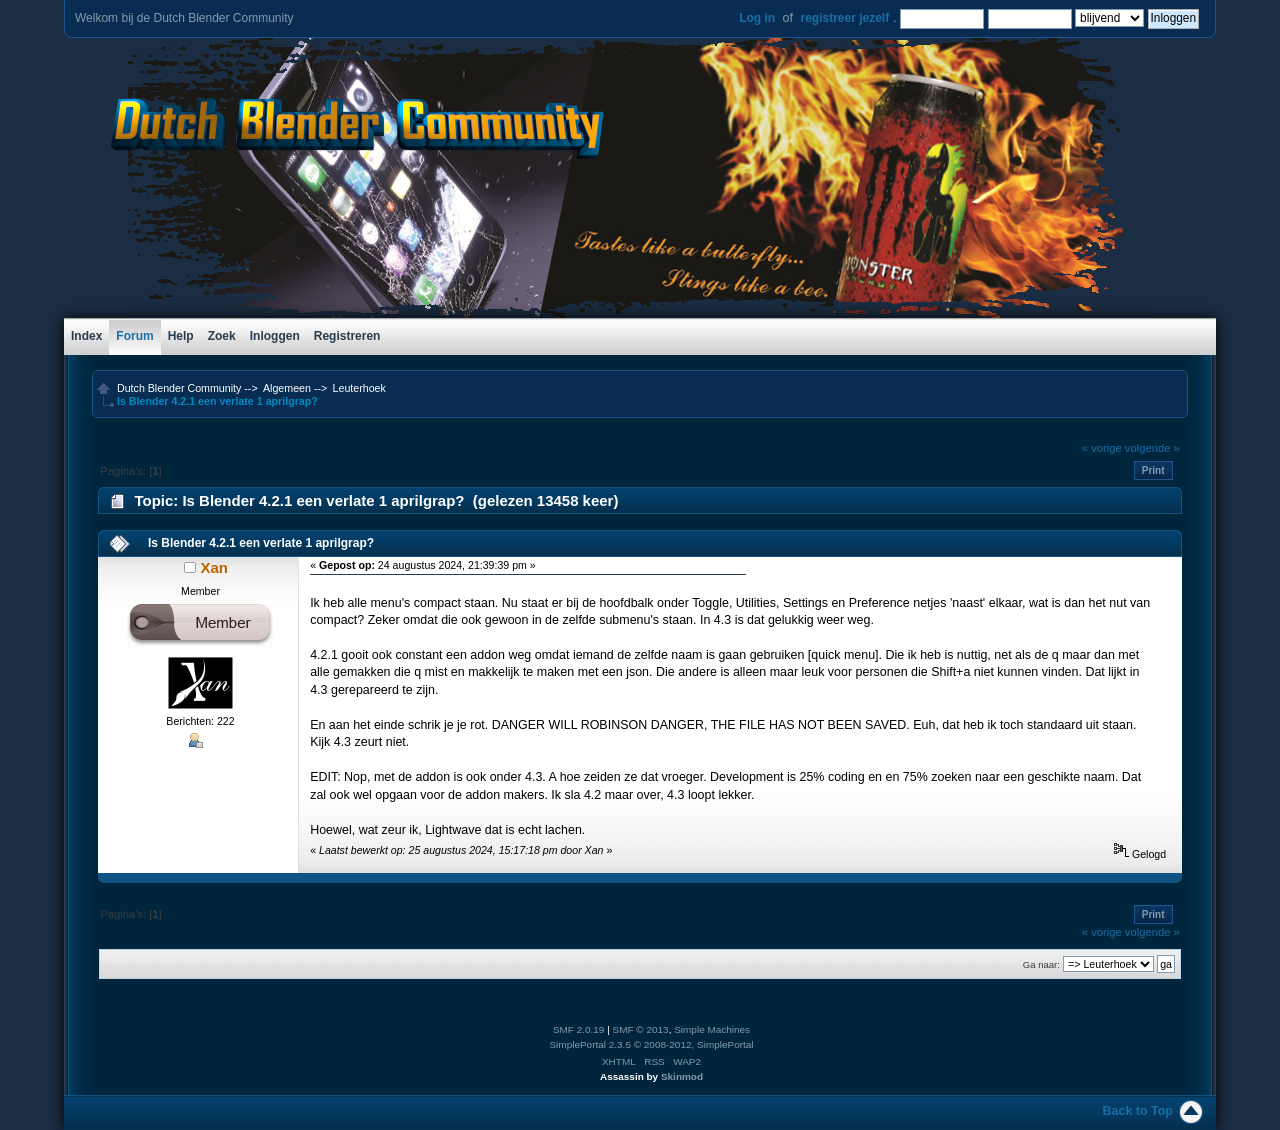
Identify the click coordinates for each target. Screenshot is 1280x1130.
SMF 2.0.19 (579, 1029)
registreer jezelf (844, 18)
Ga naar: (1041, 964)
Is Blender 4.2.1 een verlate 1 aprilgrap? (261, 543)
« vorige (1102, 448)
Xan (213, 567)
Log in (757, 18)
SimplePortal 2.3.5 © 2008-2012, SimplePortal (651, 1044)
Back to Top (1138, 1111)
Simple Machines (712, 1029)
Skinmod (682, 1076)
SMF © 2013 (641, 1029)
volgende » (1152, 448)
